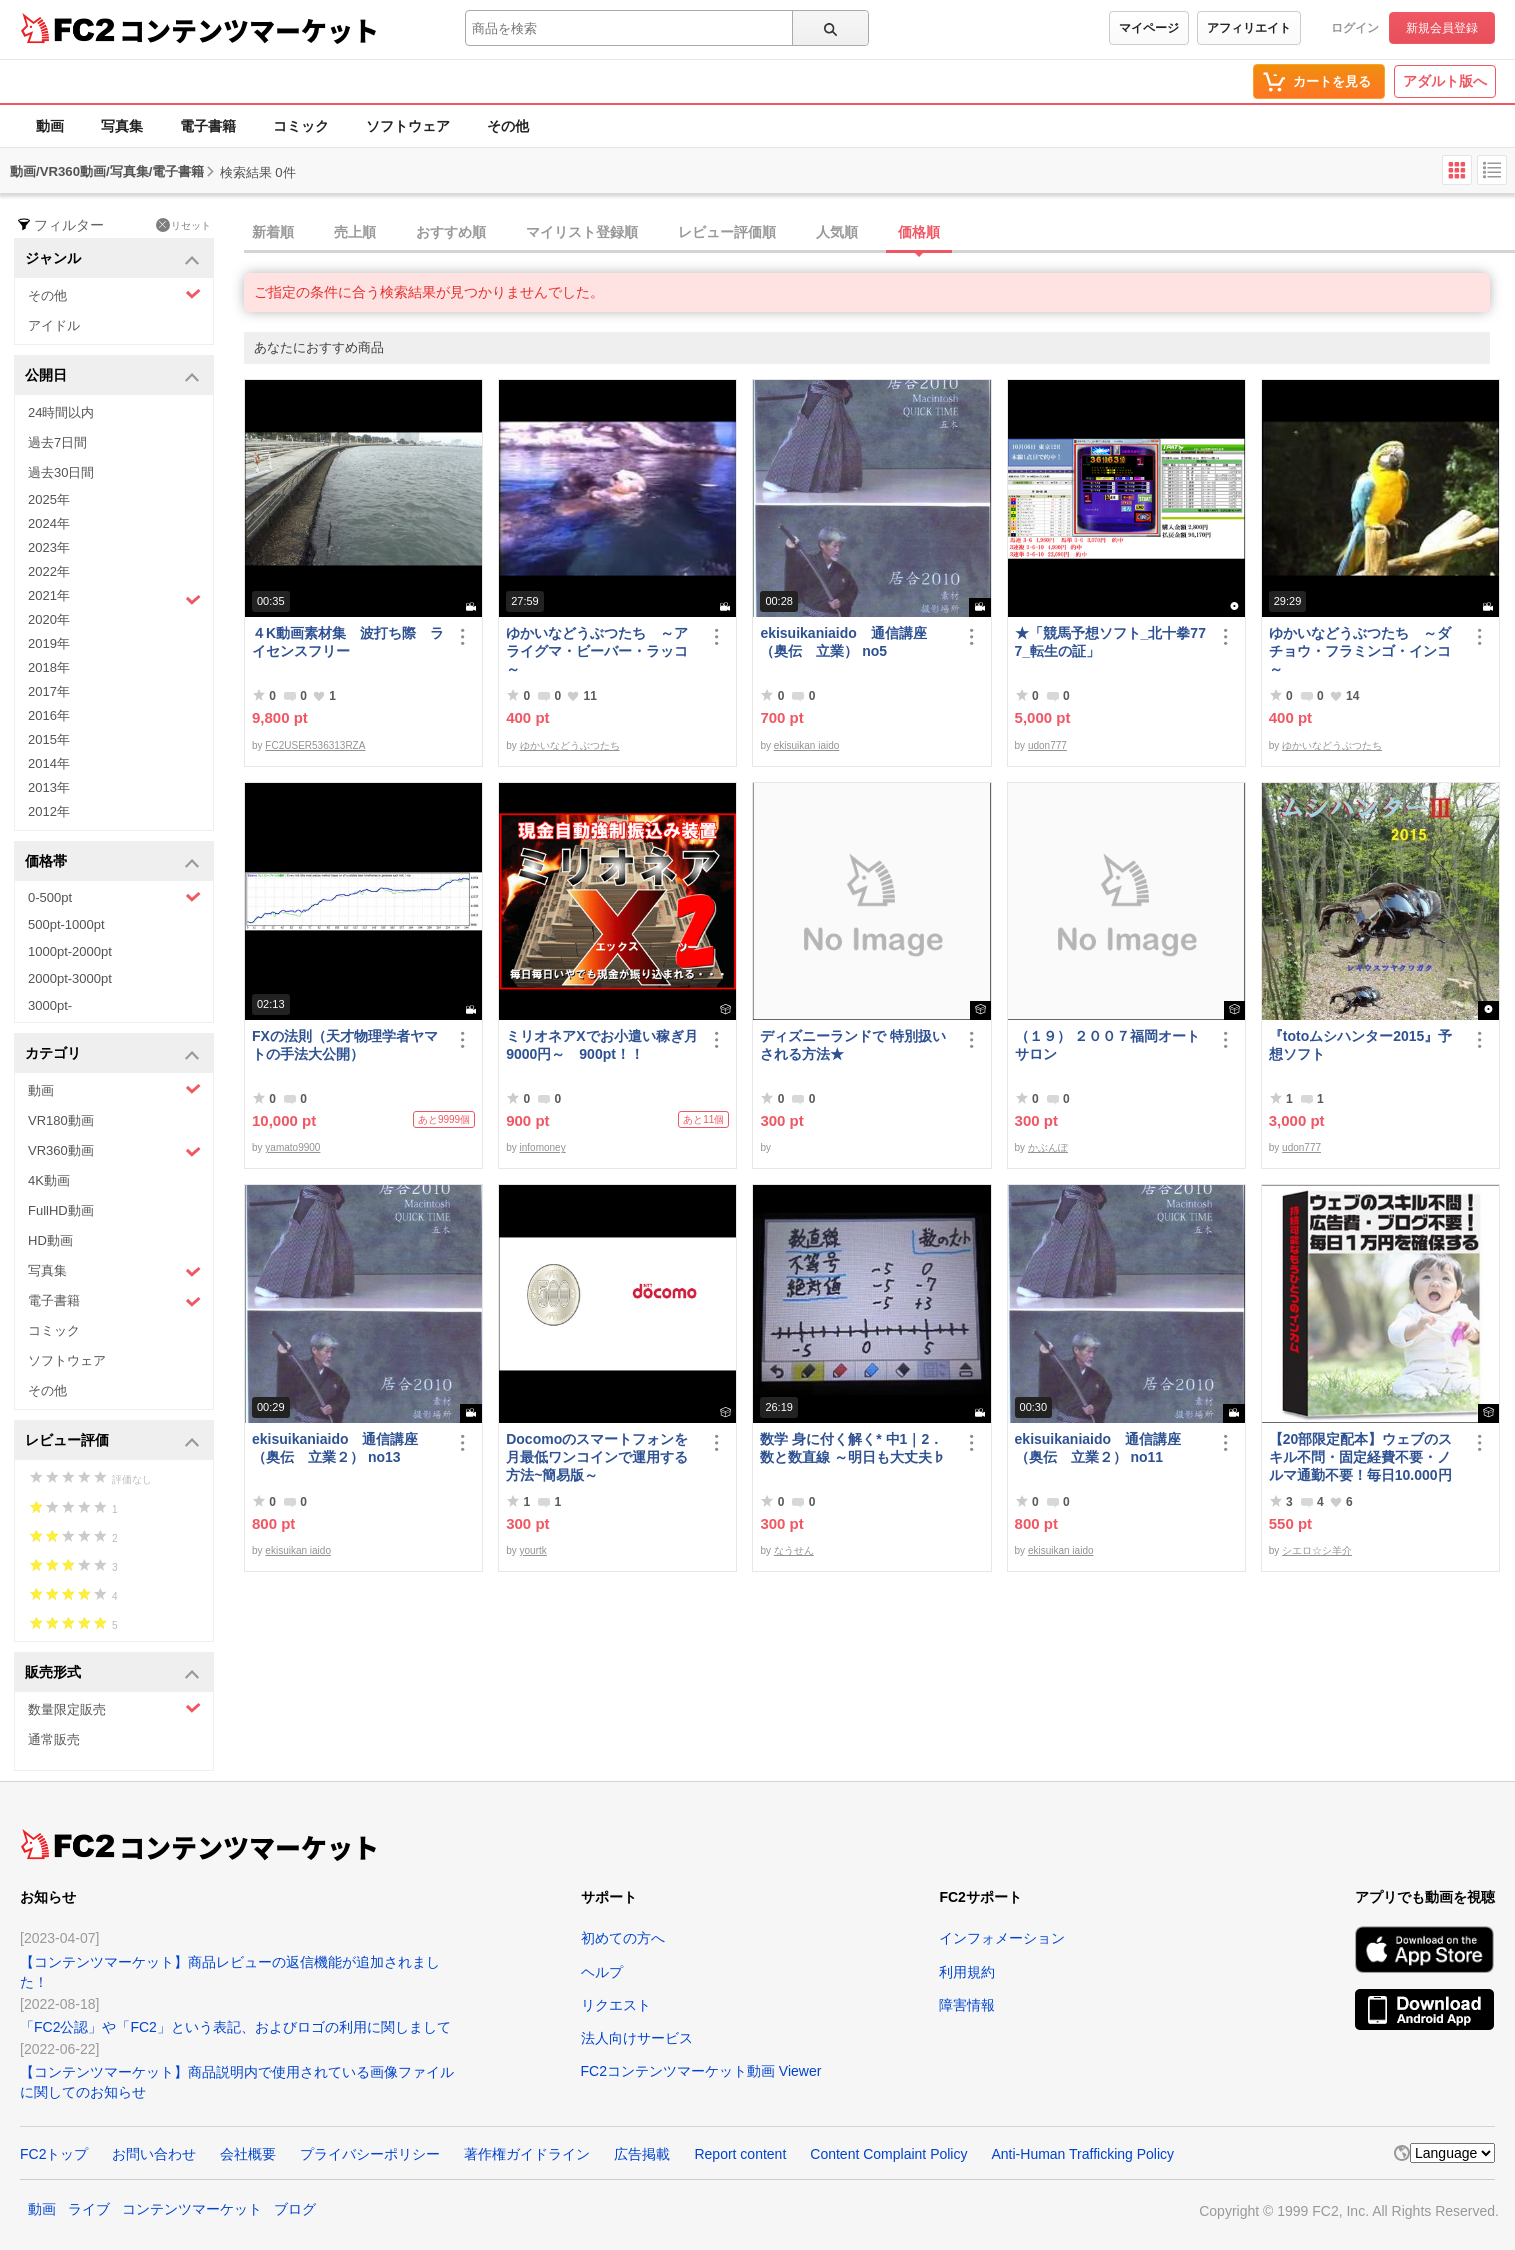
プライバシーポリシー (370, 2154)
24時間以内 (61, 412)
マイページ (1149, 28)
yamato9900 (292, 1147)
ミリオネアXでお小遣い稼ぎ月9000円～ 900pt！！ (601, 1045)
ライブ (89, 2209)
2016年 (49, 715)
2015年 (49, 739)
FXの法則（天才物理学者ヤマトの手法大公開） (345, 1045)
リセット (183, 225)
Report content (740, 2154)
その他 (508, 126)
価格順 (919, 232)
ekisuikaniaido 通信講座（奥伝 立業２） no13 (335, 1448)
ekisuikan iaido (807, 745)
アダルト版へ (1445, 81)
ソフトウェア (408, 126)
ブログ (295, 2209)
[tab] (879, 233)
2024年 (49, 523)
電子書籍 (208, 126)
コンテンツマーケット (249, 30)
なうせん (794, 1550)
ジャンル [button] (112, 259)
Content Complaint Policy (888, 2154)
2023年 (49, 547)
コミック (301, 126)
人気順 (837, 232)
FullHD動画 (61, 1210)
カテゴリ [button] (112, 1054)
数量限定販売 (114, 1708)
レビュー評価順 (727, 232)
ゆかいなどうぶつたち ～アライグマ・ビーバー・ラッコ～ (597, 651)
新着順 (273, 232)
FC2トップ (54, 2154)
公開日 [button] (112, 376)
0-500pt (114, 897)
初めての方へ (623, 1938)
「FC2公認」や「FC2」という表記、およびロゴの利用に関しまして (235, 2027)
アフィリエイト (1249, 28)
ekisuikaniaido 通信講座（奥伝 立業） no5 (843, 642)
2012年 (49, 811)
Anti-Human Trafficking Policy (1082, 2154)
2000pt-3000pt (70, 978)
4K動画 (49, 1180)
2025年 (49, 499)
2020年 (49, 619)
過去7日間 (57, 442)
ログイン (1355, 28)
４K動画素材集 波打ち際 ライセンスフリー (348, 642)
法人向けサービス (637, 2038)
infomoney (543, 1147)
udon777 (1047, 745)
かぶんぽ (1048, 1147)
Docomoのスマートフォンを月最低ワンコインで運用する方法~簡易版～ (597, 1457)
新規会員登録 (1442, 28)
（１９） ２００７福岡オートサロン (1108, 1045)
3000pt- (50, 1005)
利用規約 (967, 1972)
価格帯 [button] (112, 862)
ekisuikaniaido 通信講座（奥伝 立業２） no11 (1098, 1448)
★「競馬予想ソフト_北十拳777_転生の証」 (1110, 642)
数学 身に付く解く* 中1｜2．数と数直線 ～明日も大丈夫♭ (853, 1448)
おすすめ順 (451, 232)
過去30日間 (61, 472)
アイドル (54, 325)
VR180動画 (61, 1120)
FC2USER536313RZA (315, 745)
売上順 (355, 232)
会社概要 (248, 2154)
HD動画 (50, 1240)
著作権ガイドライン (527, 2154)
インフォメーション (1002, 1938)
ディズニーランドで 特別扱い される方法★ (853, 1045)
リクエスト (616, 2005)
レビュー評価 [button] (112, 1441)
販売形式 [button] (112, 1673)
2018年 (49, 667)
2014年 (49, 763)
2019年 (49, 643)
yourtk (533, 1550)
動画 (50, 126)
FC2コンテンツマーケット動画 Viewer (701, 2071)
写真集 (122, 126)
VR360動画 (114, 1151)
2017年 (49, 691)
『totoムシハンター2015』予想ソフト (1361, 1045)
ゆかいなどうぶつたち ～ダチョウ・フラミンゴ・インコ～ (1360, 651)
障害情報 (967, 2005)
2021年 (114, 598)
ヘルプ (602, 1972)
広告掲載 (642, 2154)
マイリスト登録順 (582, 232)
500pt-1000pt (66, 924)
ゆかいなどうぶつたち (570, 745)
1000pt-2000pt (70, 951)
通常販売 (54, 1739)
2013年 (49, 787)
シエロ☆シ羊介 (1317, 1550)
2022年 (49, 571)
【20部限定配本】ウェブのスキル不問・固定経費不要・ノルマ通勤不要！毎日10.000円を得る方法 (1361, 1457)
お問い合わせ (154, 2154)
